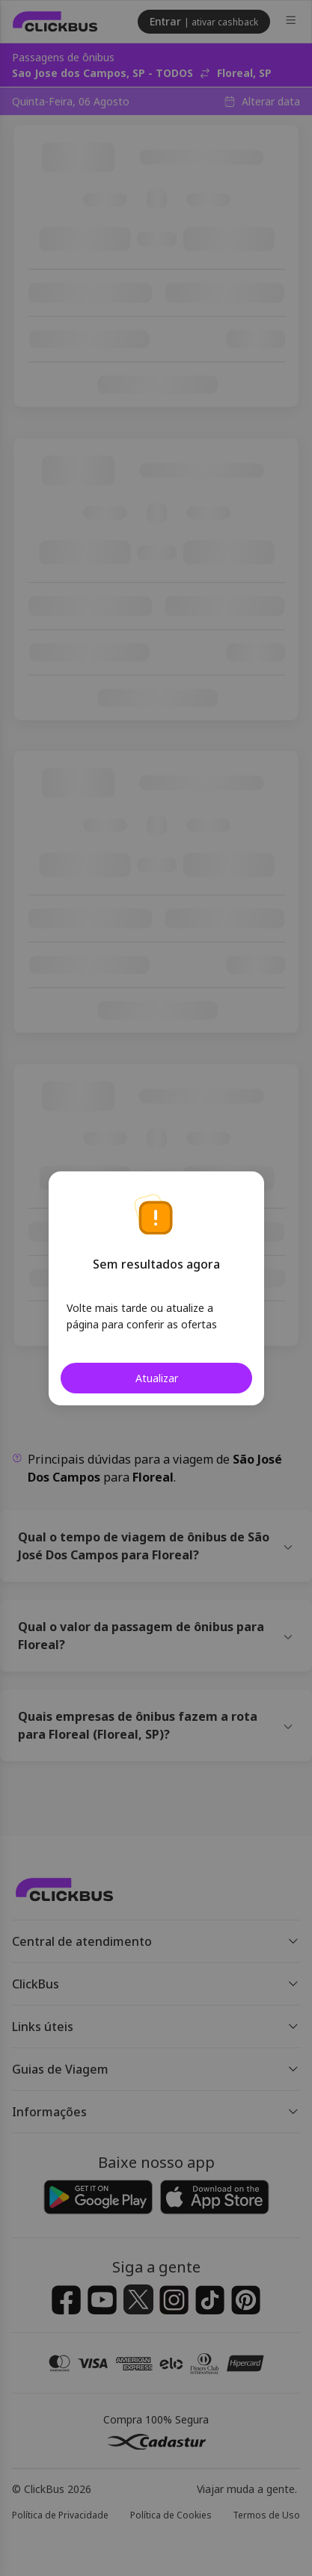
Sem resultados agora (156, 1264)
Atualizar (156, 1378)
